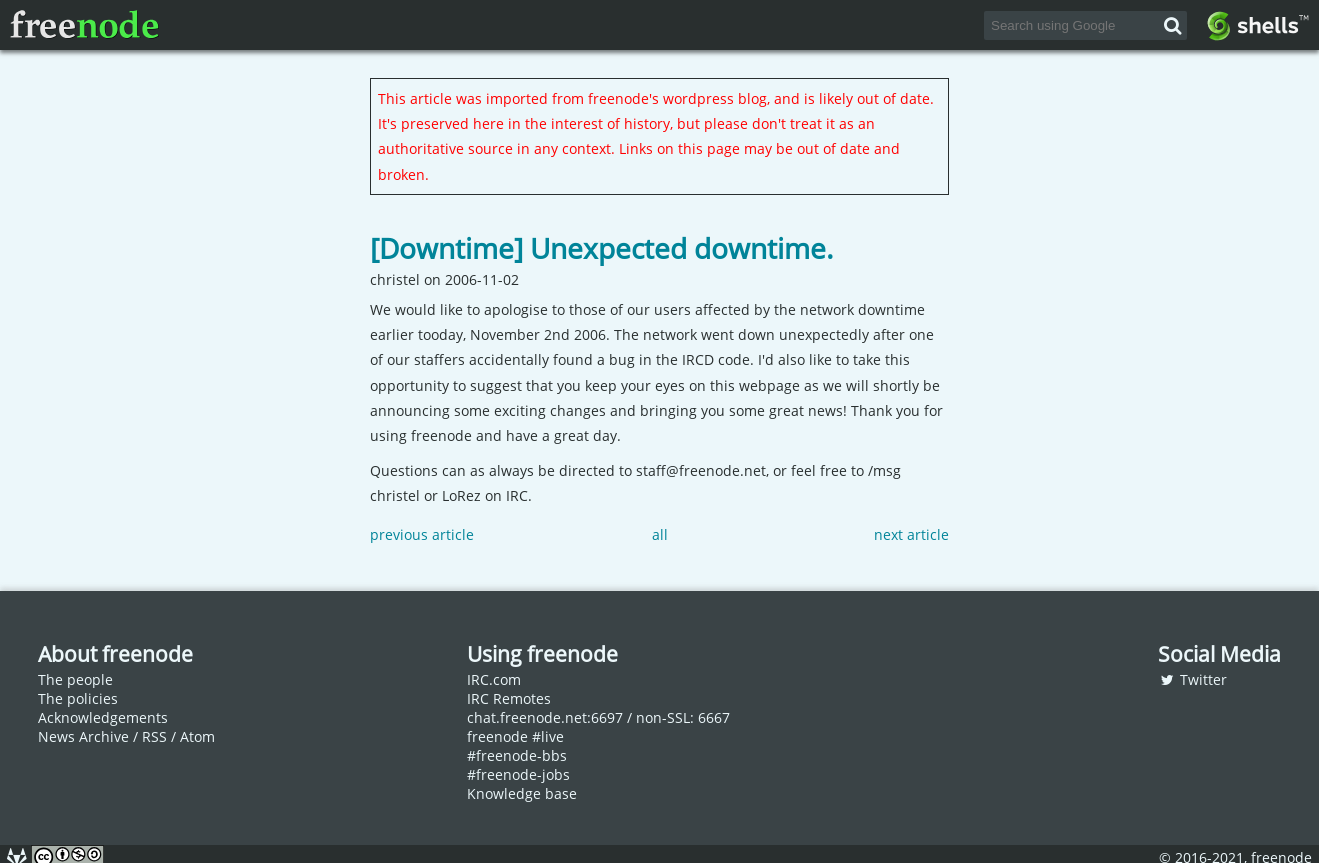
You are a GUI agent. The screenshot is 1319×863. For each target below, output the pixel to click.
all (660, 534)
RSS (154, 736)
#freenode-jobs (518, 774)
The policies (78, 698)
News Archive (83, 736)
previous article (422, 534)
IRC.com (494, 679)
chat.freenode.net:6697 (545, 717)
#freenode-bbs (517, 755)
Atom (197, 736)
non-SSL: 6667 (683, 717)
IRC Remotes (509, 698)
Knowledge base (522, 793)
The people (75, 679)
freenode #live (515, 736)
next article (911, 534)
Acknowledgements (103, 717)
